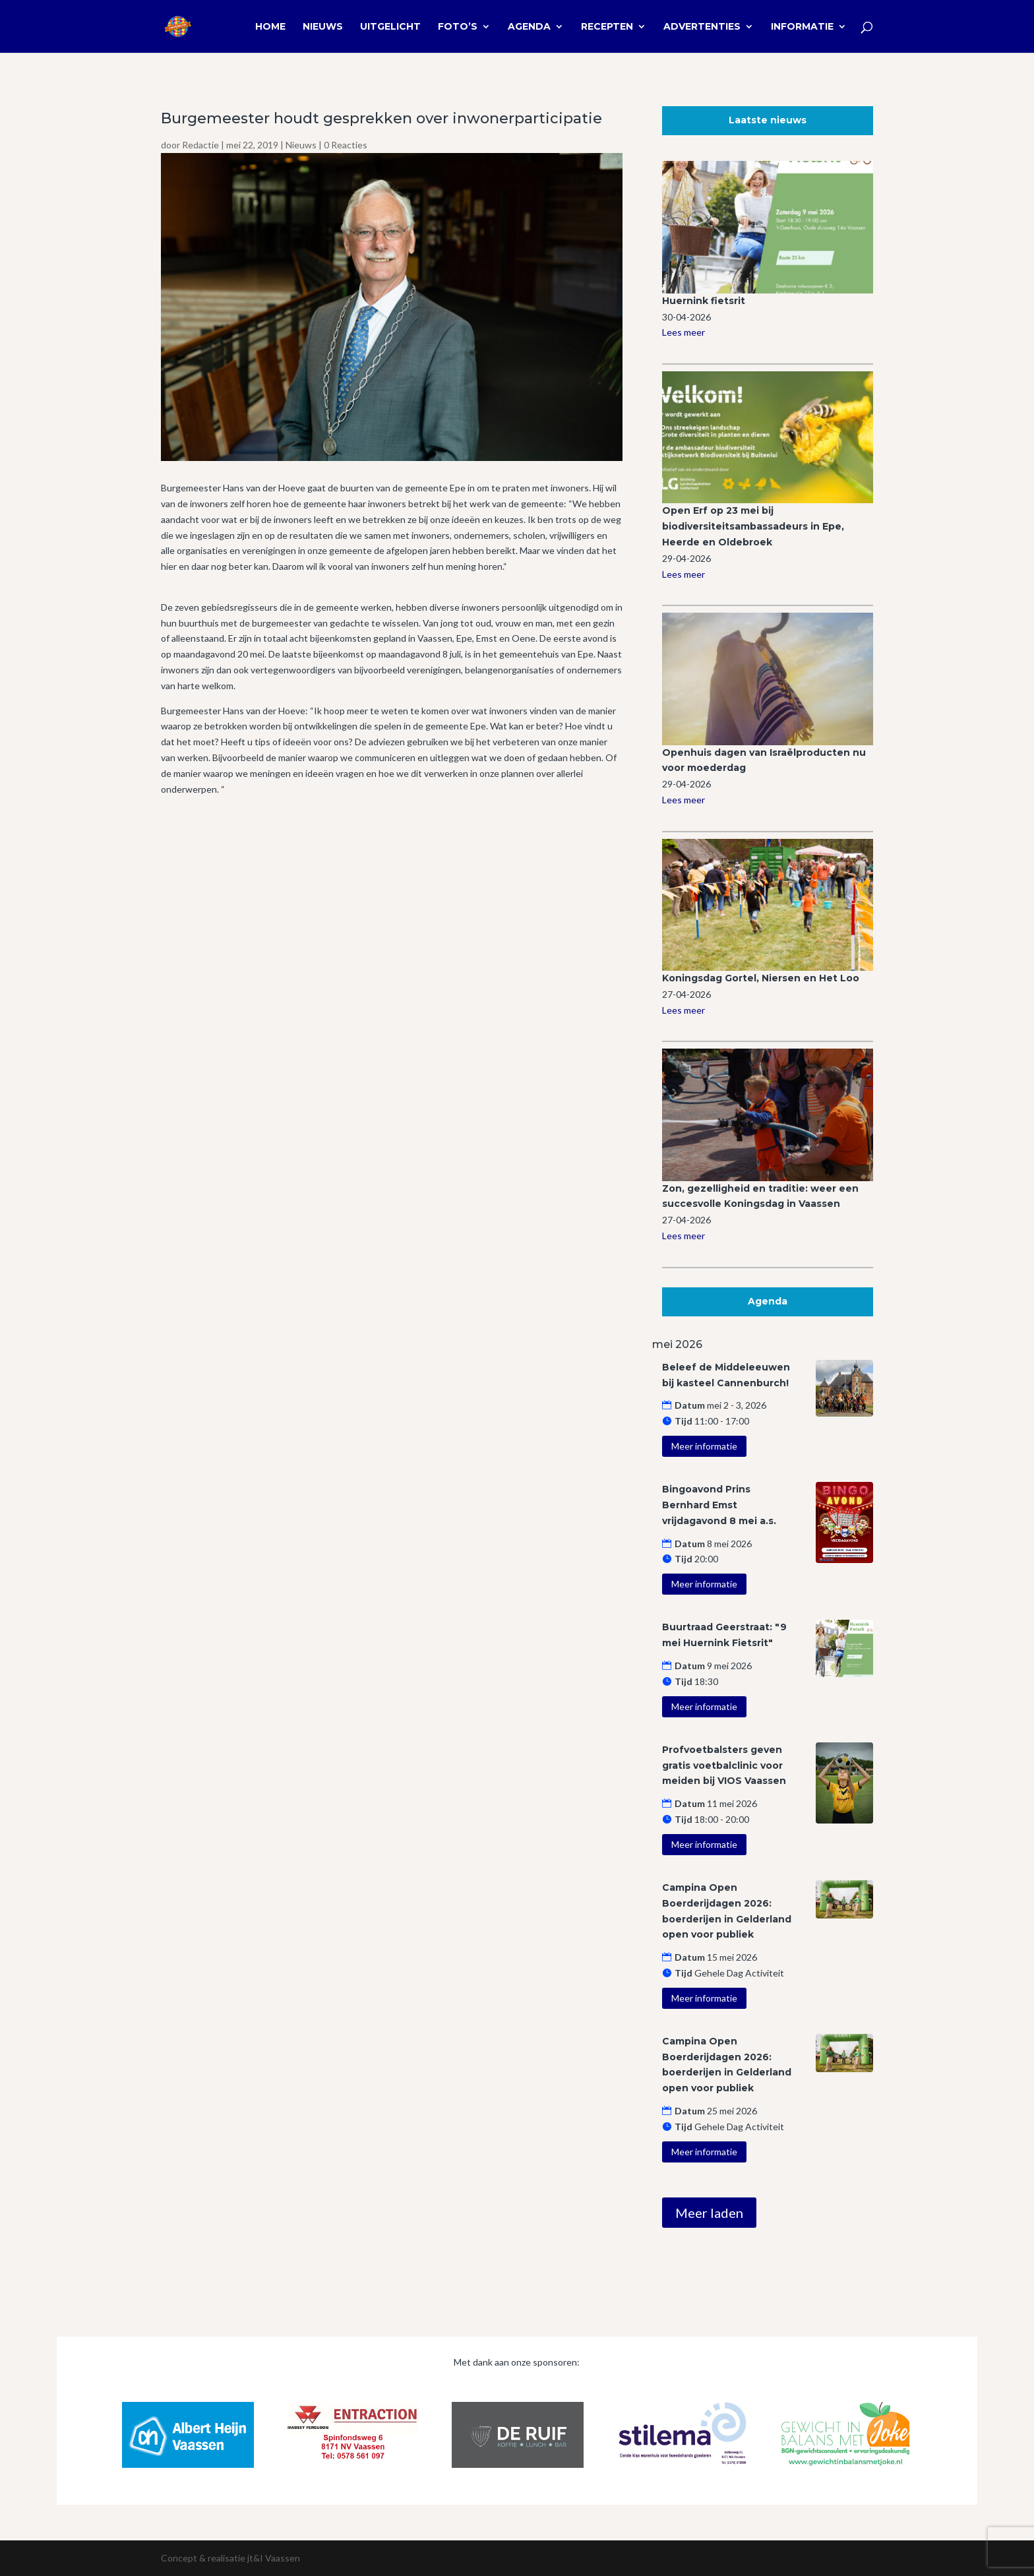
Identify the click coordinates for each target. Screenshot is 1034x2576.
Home (270, 27)
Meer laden (709, 2213)
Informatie (802, 27)
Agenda (529, 27)
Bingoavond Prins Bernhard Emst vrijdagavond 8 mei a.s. (719, 1505)
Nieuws (323, 27)
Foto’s (457, 27)
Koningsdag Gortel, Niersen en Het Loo (760, 978)
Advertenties (702, 27)
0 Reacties (345, 144)
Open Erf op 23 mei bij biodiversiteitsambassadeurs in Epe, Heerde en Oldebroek (753, 526)
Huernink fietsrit (703, 301)
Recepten (607, 27)
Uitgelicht (390, 27)
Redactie (200, 144)
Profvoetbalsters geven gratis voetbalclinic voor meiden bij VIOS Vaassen (724, 1765)
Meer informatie (704, 1446)
